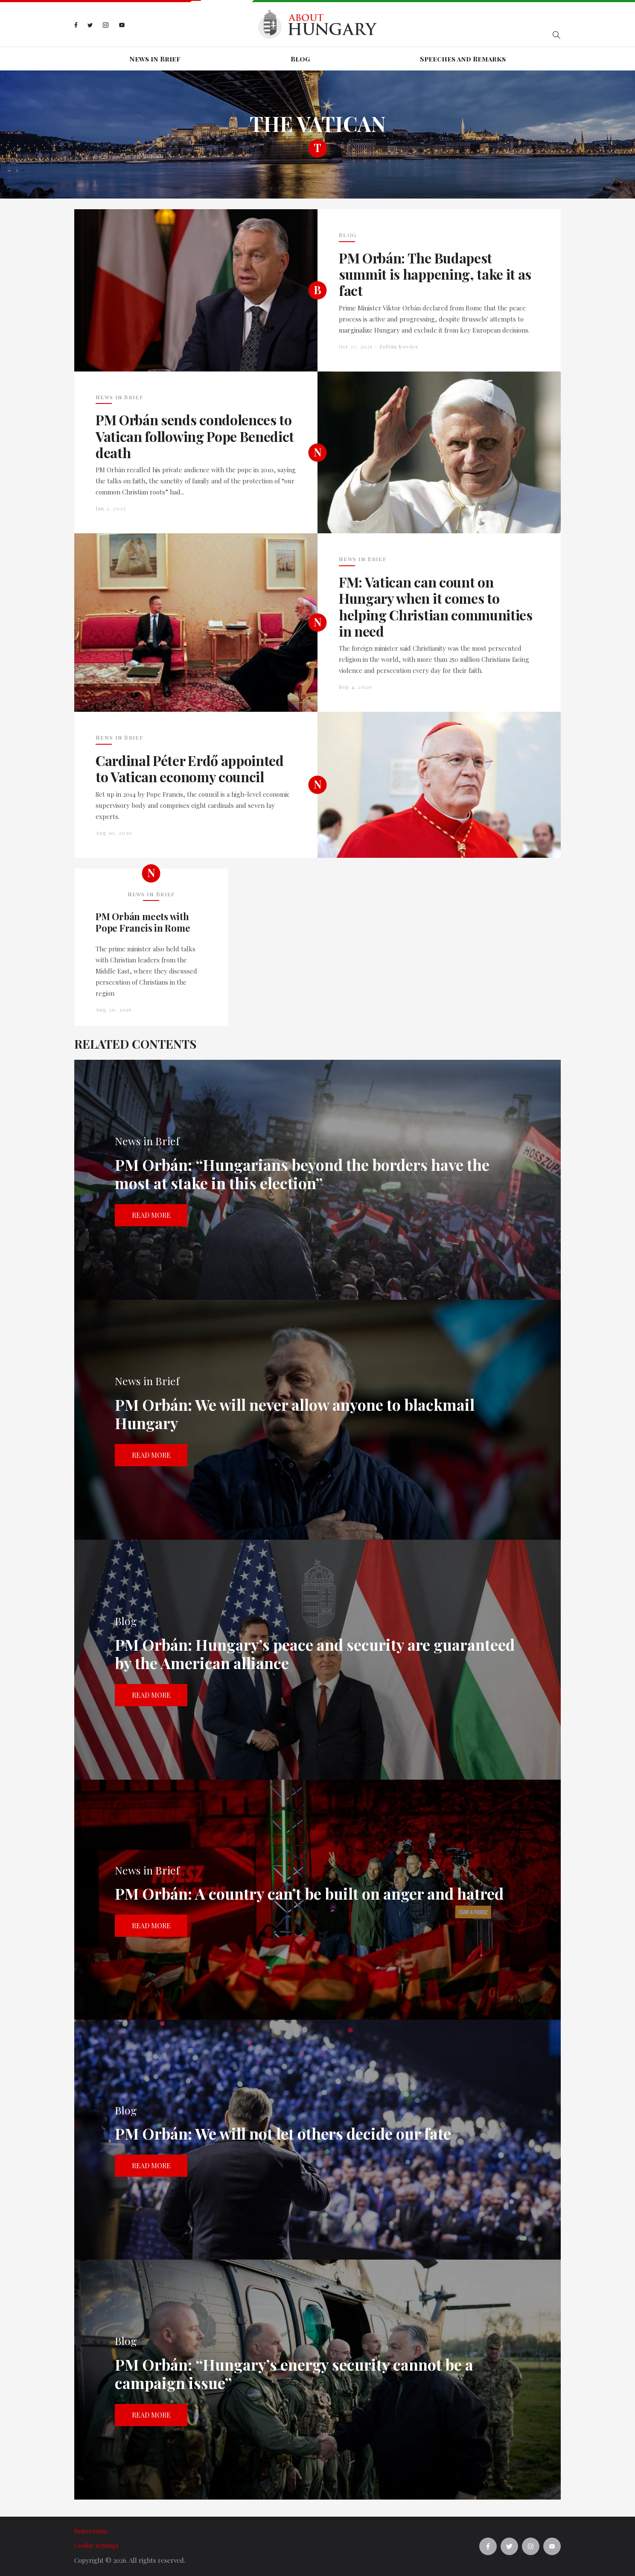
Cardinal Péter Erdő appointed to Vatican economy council (190, 768)
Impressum (91, 2530)
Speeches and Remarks (463, 58)
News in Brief (155, 58)
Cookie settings (96, 2545)
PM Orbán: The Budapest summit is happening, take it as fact (435, 274)
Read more (151, 1215)
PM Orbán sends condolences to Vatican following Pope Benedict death (195, 436)
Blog (300, 58)
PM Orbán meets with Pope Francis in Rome (143, 922)
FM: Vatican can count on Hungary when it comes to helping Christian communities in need (436, 607)
